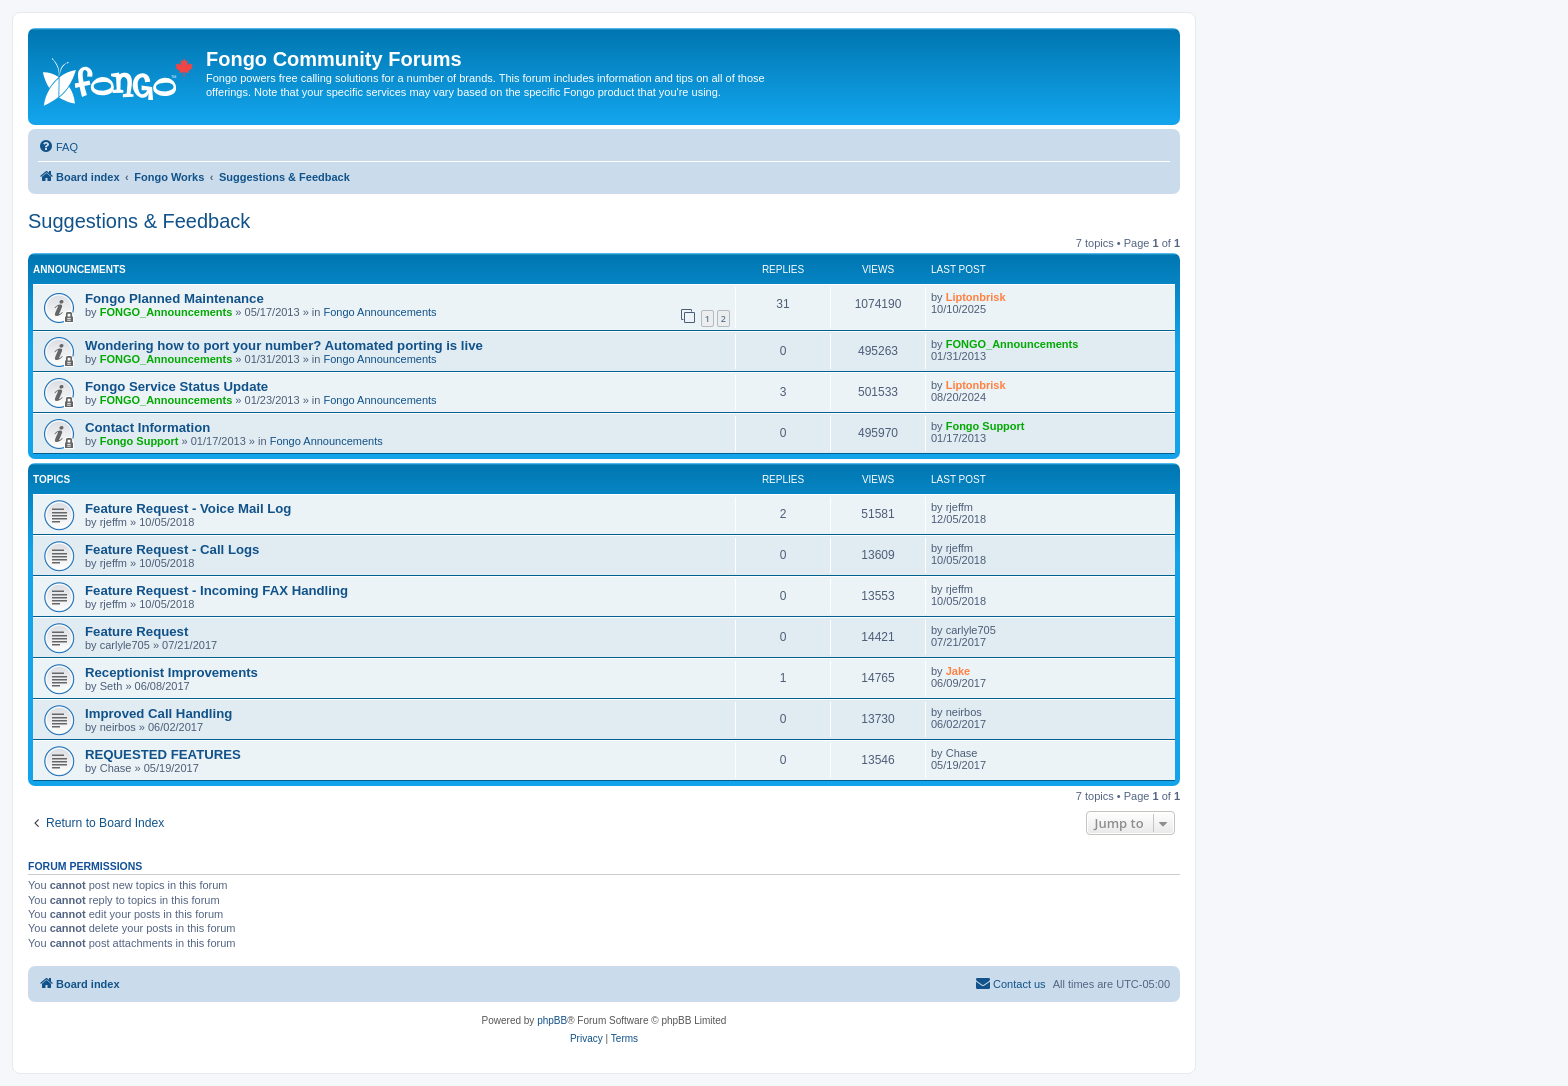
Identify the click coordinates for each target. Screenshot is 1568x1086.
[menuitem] (58, 147)
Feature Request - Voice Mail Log (188, 508)
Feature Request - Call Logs (172, 549)
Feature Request (136, 631)
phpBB (552, 1020)
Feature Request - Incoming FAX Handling (216, 590)
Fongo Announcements (379, 312)
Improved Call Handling (158, 713)
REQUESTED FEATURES (163, 754)
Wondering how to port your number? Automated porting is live (284, 345)
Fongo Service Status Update (176, 386)
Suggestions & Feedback (139, 221)
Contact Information (147, 427)
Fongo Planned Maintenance (174, 298)
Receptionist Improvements (171, 672)
